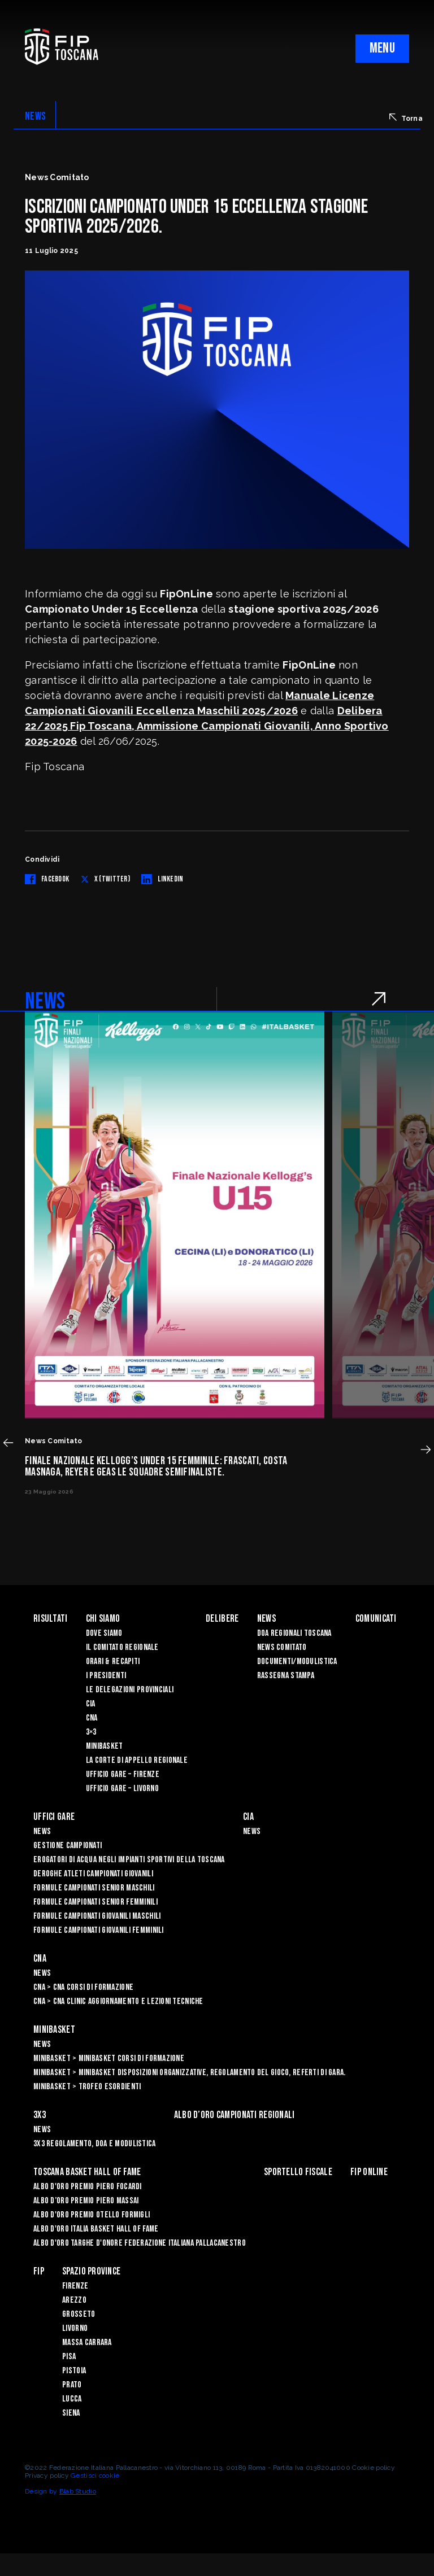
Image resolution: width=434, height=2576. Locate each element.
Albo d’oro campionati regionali (234, 2115)
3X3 (39, 2115)
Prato (71, 2384)
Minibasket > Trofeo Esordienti (87, 2086)
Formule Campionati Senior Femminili (95, 1902)
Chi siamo (103, 1619)
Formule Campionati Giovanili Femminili (98, 1930)
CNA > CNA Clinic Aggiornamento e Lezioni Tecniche (118, 2001)
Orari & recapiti (113, 1661)
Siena (71, 2413)
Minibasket (104, 1746)
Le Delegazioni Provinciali (129, 1689)
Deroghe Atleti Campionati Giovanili (93, 1873)
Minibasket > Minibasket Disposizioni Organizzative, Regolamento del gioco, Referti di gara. (189, 2072)
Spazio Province (91, 2271)
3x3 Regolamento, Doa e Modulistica (94, 2143)
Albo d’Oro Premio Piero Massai (85, 2200)
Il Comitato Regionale (122, 1647)
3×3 (91, 1732)
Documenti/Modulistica (297, 1661)
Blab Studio (77, 2491)
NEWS (35, 116)
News (266, 1619)
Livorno (75, 2328)
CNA (92, 1718)
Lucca (71, 2399)
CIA (91, 1704)
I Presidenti (106, 1675)
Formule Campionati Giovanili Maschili (96, 1916)
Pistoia (74, 2370)
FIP (38, 2271)
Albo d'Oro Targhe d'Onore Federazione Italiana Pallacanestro (139, 2243)
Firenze (75, 2286)
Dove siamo (104, 1633)
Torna (406, 118)
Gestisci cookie (95, 2475)
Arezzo (74, 2300)
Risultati (50, 1619)
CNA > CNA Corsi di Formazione (83, 1987)
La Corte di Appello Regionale (137, 1760)
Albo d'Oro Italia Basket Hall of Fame (95, 2229)
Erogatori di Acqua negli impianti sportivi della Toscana (129, 1859)
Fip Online (369, 2172)
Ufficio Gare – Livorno (122, 1788)
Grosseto (78, 2314)
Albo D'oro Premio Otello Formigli (91, 2215)
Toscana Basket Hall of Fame (87, 2172)
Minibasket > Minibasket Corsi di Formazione (108, 2058)
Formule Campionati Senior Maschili (94, 1888)
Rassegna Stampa (285, 1675)
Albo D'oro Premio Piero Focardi (87, 2186)
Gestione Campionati (67, 1845)
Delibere (222, 1619)
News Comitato (282, 1647)
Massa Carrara (87, 2342)
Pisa (69, 2356)
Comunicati (376, 1619)
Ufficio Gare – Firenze (122, 1774)
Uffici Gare (54, 1817)
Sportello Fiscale (298, 2172)
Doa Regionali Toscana (294, 1633)
